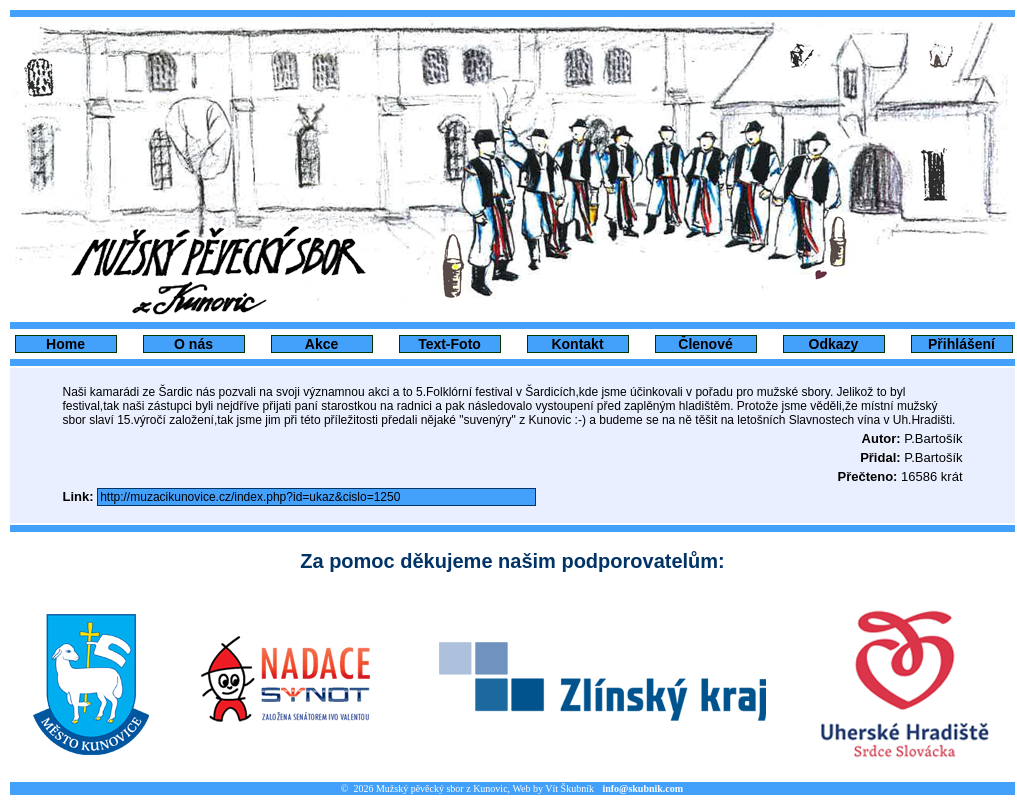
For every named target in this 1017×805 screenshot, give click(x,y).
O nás (193, 344)
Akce (321, 344)
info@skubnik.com (642, 788)
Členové (705, 344)
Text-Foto (449, 344)
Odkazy (834, 344)
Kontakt (577, 344)
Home (65, 344)
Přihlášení (961, 344)
